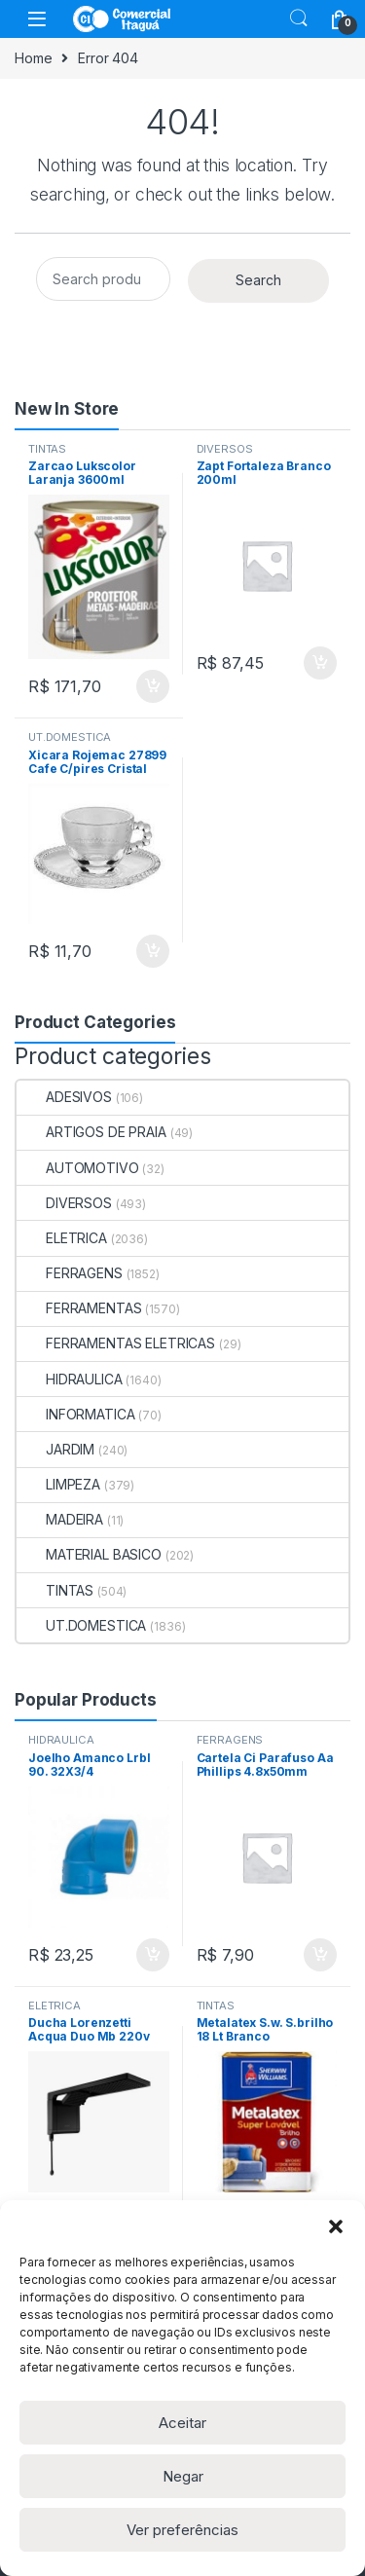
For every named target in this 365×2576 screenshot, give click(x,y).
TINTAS (47, 449)
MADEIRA (60, 1519)
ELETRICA (62, 1238)
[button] (336, 2224)
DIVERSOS (225, 449)
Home (33, 58)
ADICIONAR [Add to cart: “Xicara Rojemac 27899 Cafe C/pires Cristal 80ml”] (152, 951)
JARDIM (55, 1449)
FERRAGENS (70, 1273)
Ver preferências (182, 2530)
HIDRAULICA (70, 1379)
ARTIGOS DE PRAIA (91, 1131)
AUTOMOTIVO (78, 1167)
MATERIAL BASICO (89, 1554)
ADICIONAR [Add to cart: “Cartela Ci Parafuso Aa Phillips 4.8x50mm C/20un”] (320, 1954)
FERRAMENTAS (79, 1308)
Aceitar (182, 2422)
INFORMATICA (75, 1414)
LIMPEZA (58, 1484)
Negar (183, 2476)
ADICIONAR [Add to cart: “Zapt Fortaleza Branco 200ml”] (320, 663)
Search (299, 18)
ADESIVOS (64, 1096)
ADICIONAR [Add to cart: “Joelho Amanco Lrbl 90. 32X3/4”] (152, 1954)
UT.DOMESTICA (69, 737)
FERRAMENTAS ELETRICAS (116, 1343)
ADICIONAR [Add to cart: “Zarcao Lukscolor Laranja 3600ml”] (152, 686)
